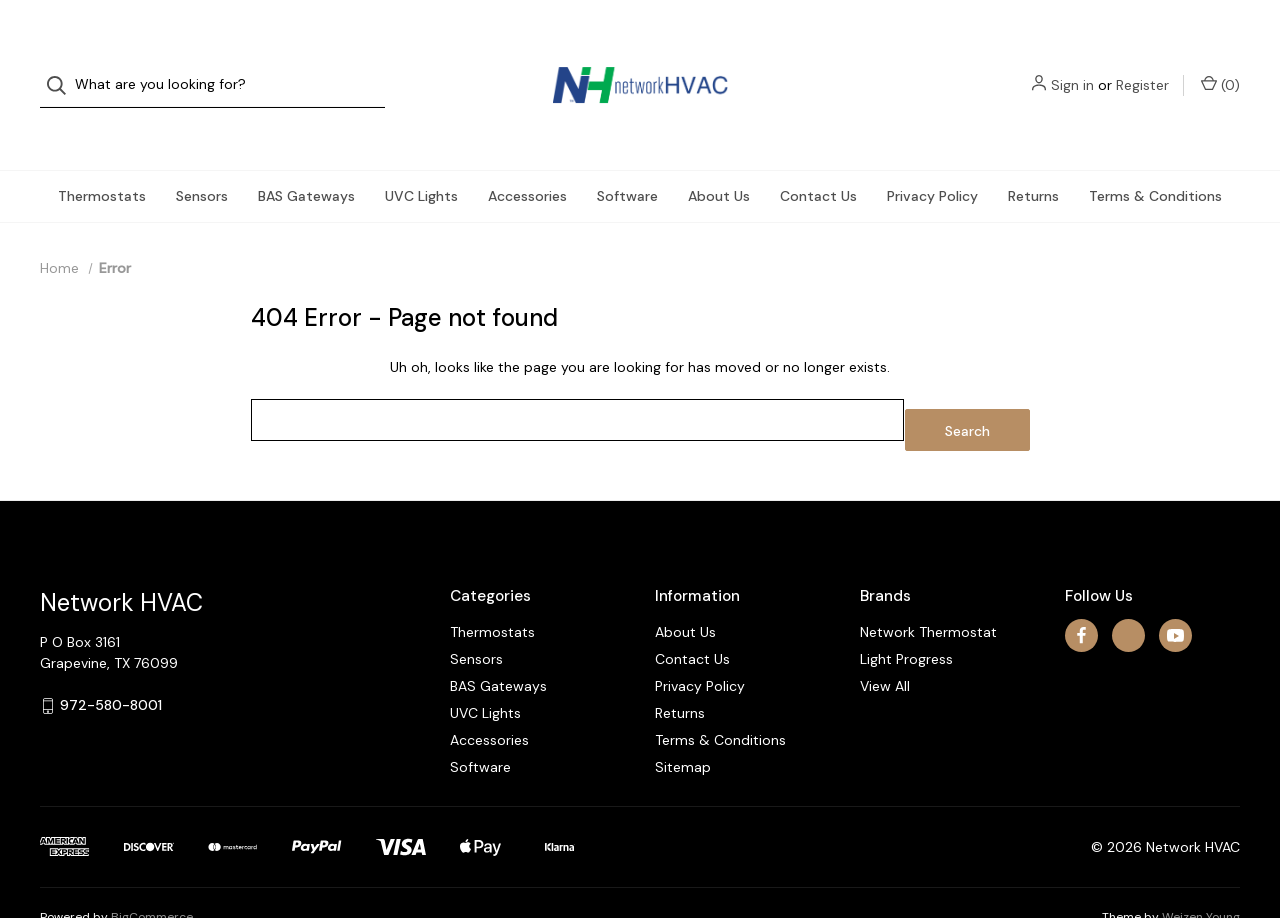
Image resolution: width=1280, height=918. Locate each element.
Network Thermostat (928, 582)
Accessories (527, 156)
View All (885, 636)
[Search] (62, 65)
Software (627, 156)
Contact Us (818, 156)
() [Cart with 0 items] (1220, 64)
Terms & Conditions (1155, 156)
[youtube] (1175, 585)
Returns (1033, 156)
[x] (1128, 585)
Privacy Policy (932, 156)
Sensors (202, 156)
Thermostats (102, 156)
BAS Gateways (306, 156)
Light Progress (906, 609)
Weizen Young (1201, 867)
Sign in (1072, 65)
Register (1142, 65)
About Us (719, 156)
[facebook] (1081, 585)
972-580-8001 (111, 655)
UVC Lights (421, 156)
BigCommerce (152, 867)
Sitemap (683, 717)
